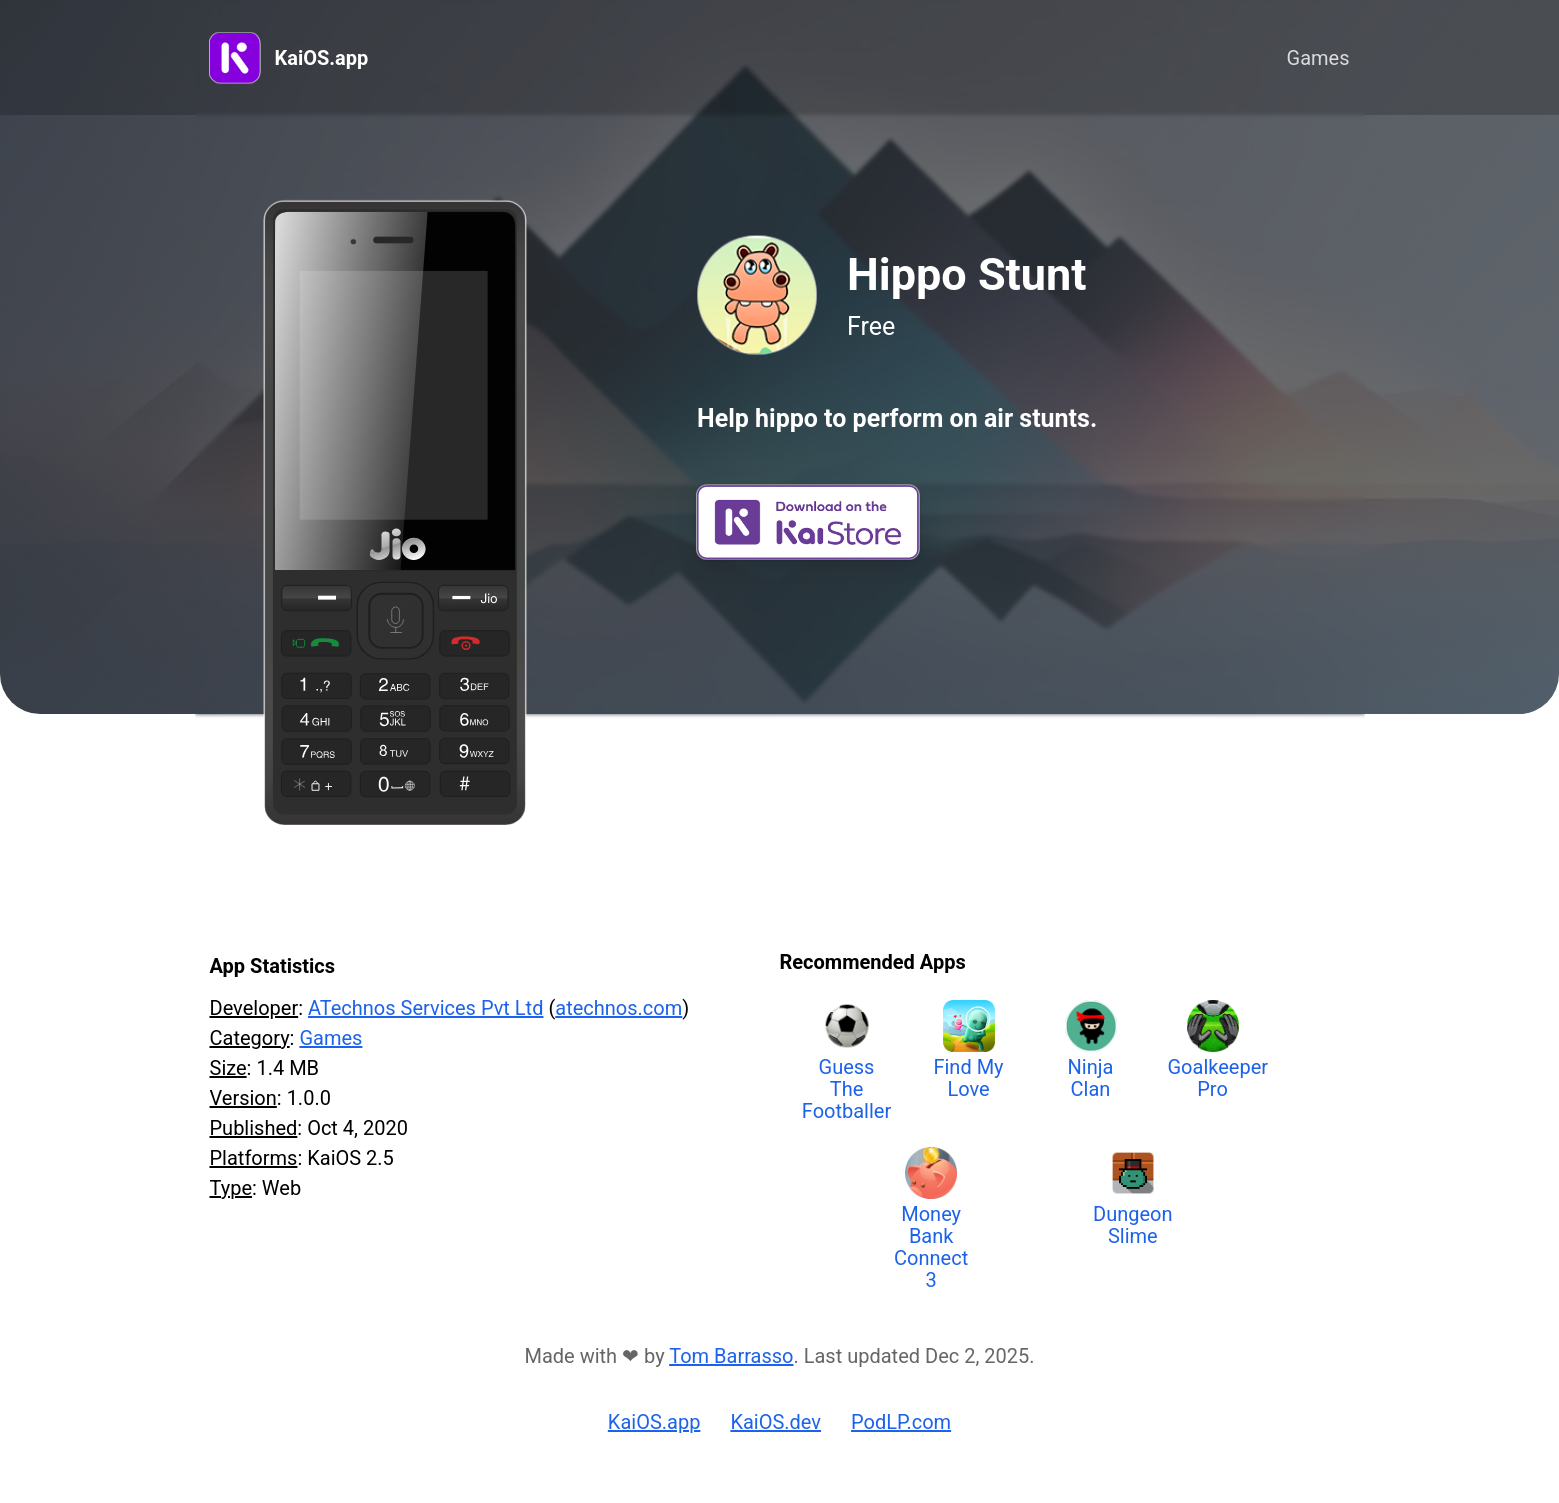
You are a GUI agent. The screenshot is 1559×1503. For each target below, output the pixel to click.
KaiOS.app (322, 58)
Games (1318, 58)
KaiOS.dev (775, 1422)
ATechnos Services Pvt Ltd (425, 1008)
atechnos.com (618, 1008)
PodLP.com (901, 1422)
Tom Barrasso (731, 1356)
